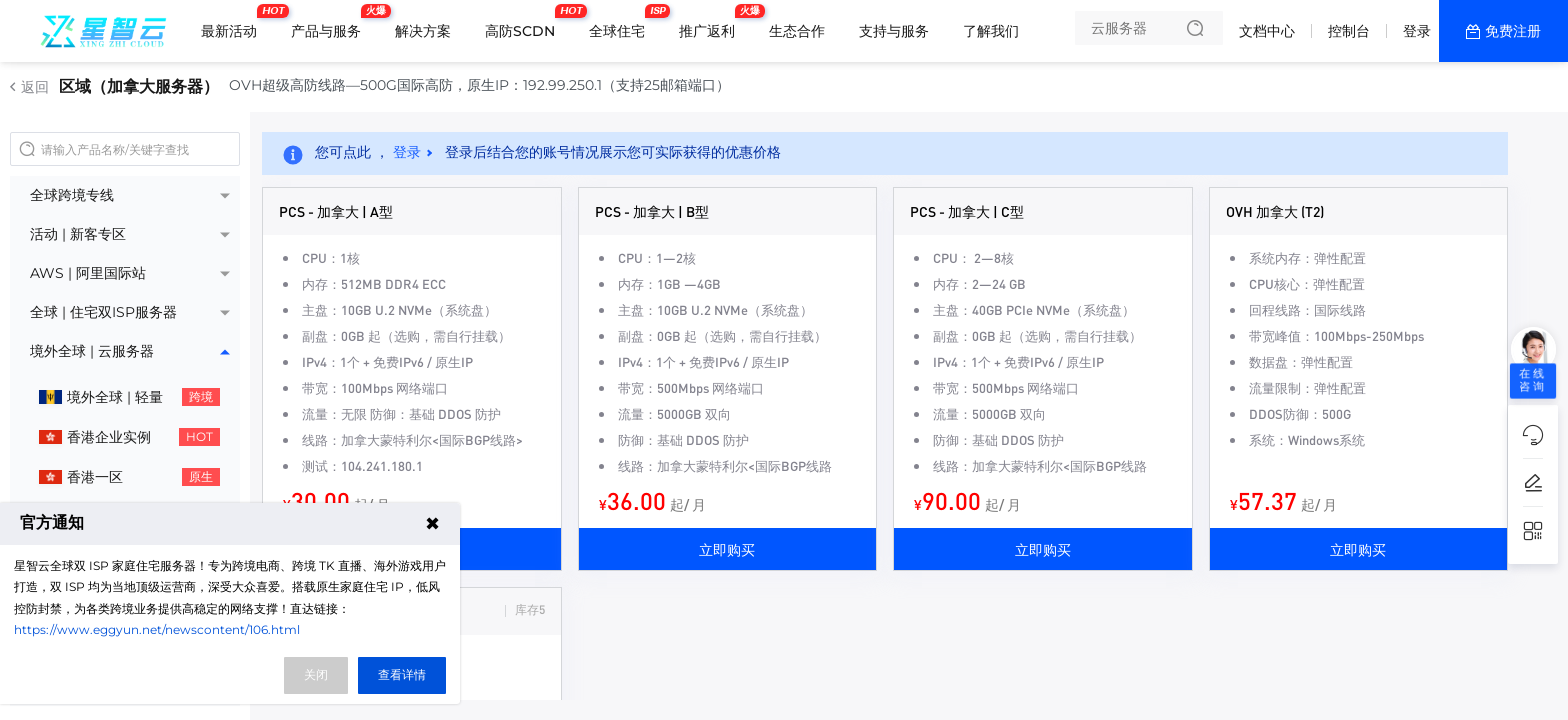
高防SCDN (525, 23)
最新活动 (234, 23)
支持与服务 (894, 31)
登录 (1417, 31)
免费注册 (1513, 31)
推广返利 (712, 23)
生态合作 (797, 31)
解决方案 (423, 31)
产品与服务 (331, 23)
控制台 (1349, 31)
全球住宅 (622, 23)
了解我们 (991, 31)
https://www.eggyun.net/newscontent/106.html (157, 629)
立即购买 (727, 549)
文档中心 (1267, 31)
